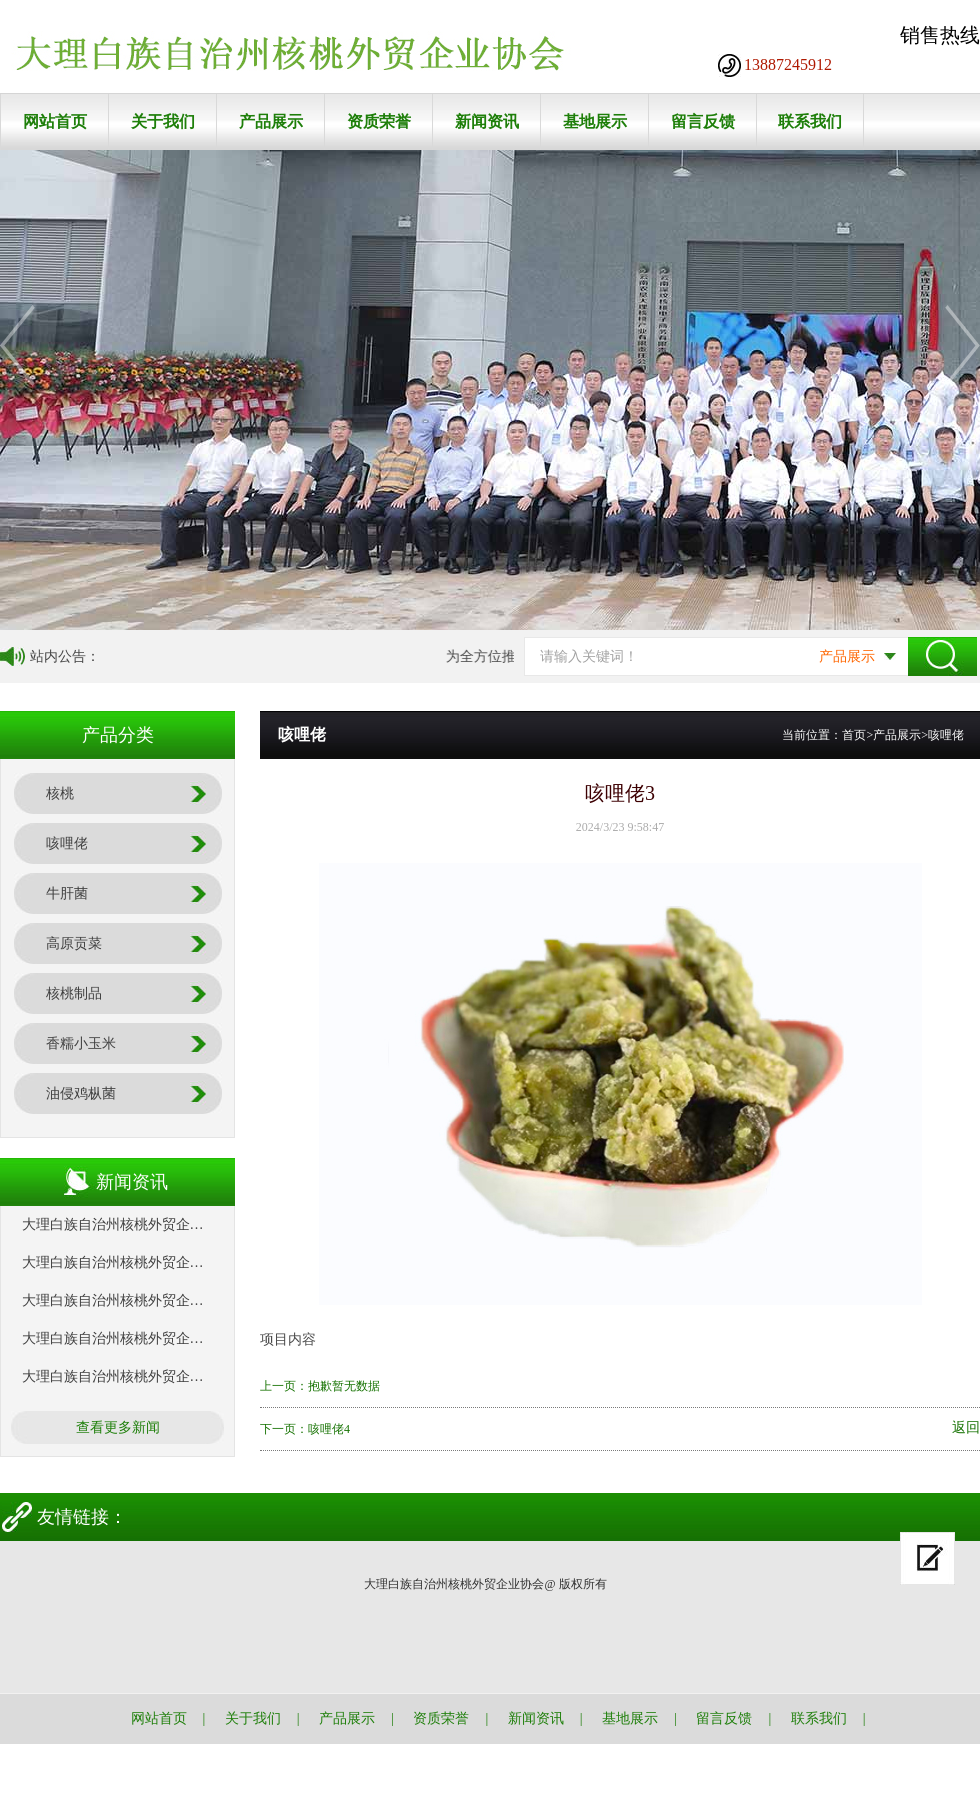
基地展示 (595, 121)
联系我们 (810, 121)
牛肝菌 (67, 893)
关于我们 (163, 121)
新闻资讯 (487, 121)
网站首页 (55, 121)
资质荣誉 (379, 121)
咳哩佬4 (329, 1429)
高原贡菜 (74, 943)
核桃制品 (74, 993)
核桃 (60, 793)
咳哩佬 (67, 843)
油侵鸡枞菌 (81, 1093)
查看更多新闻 (118, 1427)
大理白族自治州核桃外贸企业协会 (127, 1224)
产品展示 (271, 121)
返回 (966, 1428)
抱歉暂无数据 (344, 1386)
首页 (854, 735)
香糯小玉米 (81, 1043)
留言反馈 (703, 121)
